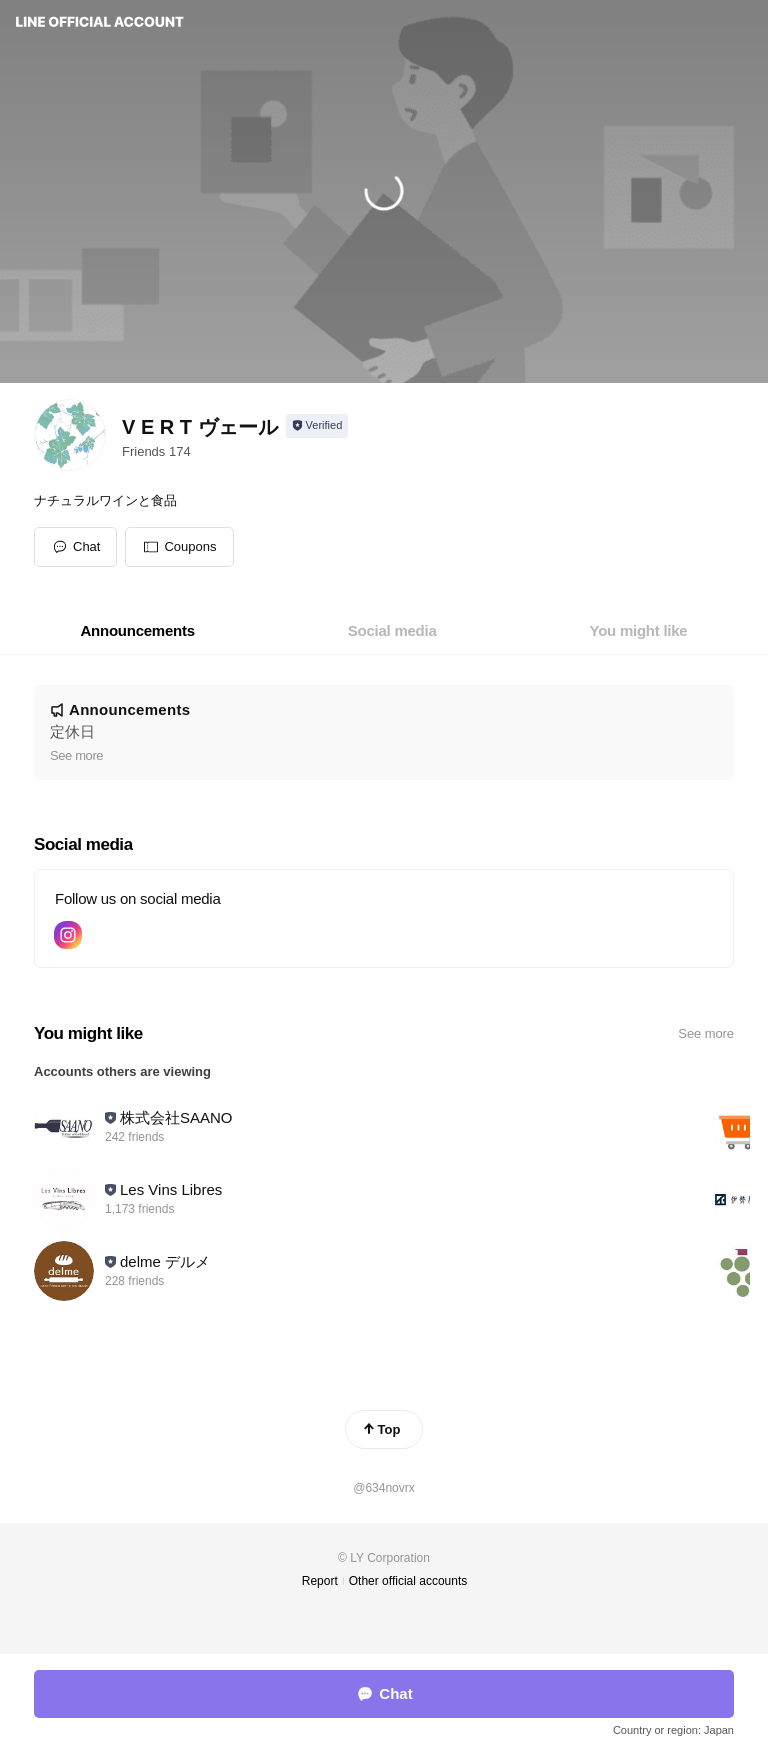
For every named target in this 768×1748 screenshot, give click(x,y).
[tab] (138, 631)
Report (320, 1581)
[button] (179, 547)
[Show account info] (317, 426)
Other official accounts (408, 1581)
